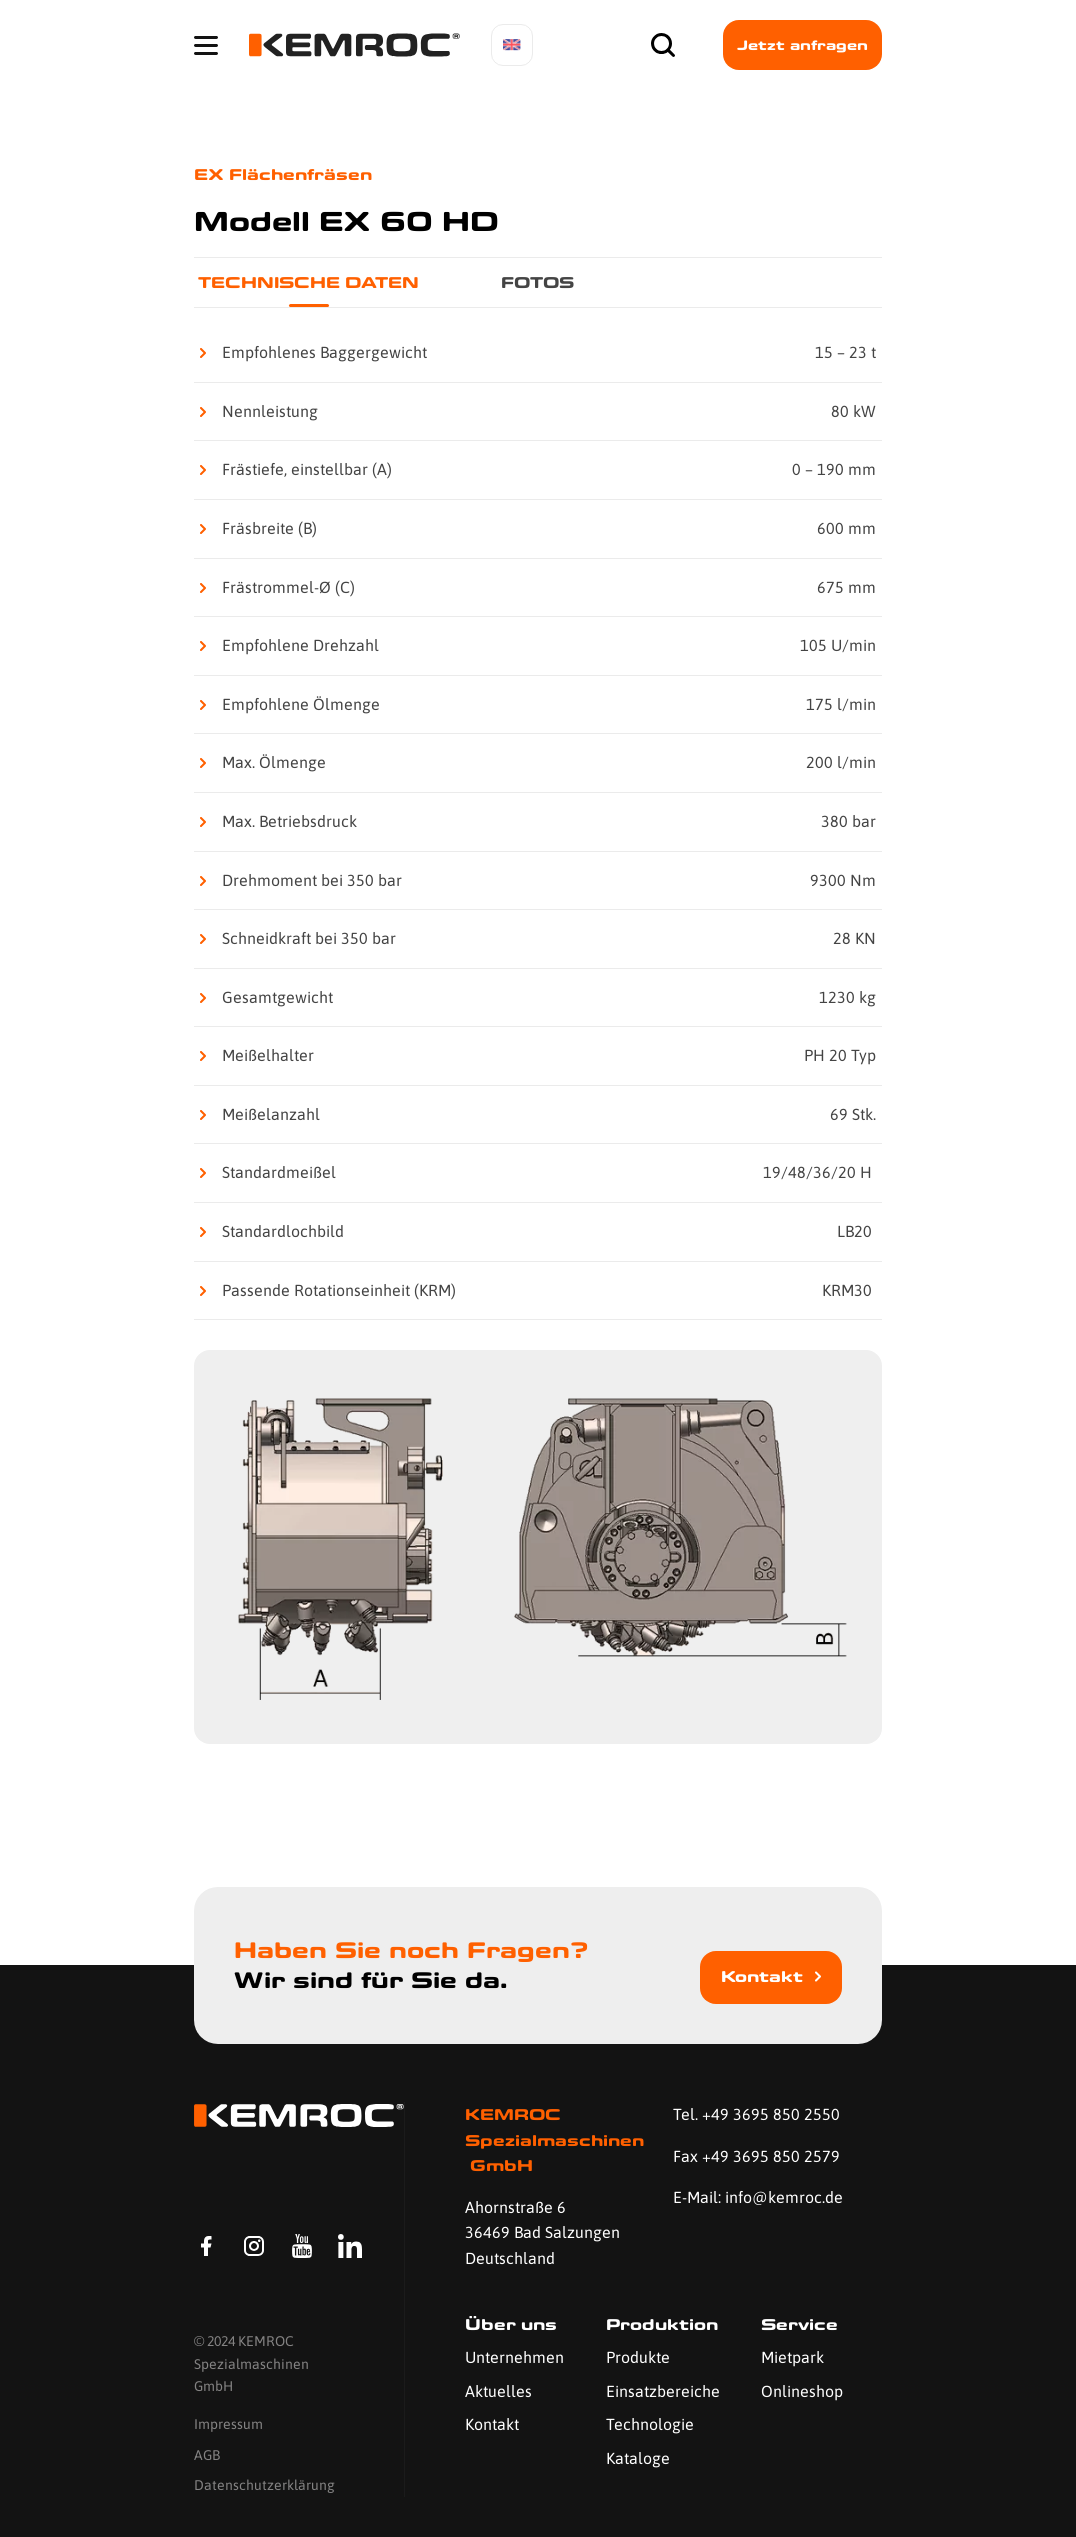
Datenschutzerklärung (264, 2486)
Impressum (228, 2425)
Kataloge (638, 2458)
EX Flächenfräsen (283, 174)
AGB (207, 2455)
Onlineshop (802, 2391)
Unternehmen (514, 2357)
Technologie (650, 2424)
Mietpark (792, 2357)
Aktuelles (498, 2391)
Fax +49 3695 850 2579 (756, 2156)
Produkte (638, 2357)
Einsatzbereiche (663, 2391)
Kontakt (762, 1976)
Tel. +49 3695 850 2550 (756, 2114)
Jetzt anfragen (802, 45)
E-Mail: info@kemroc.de (758, 2197)
